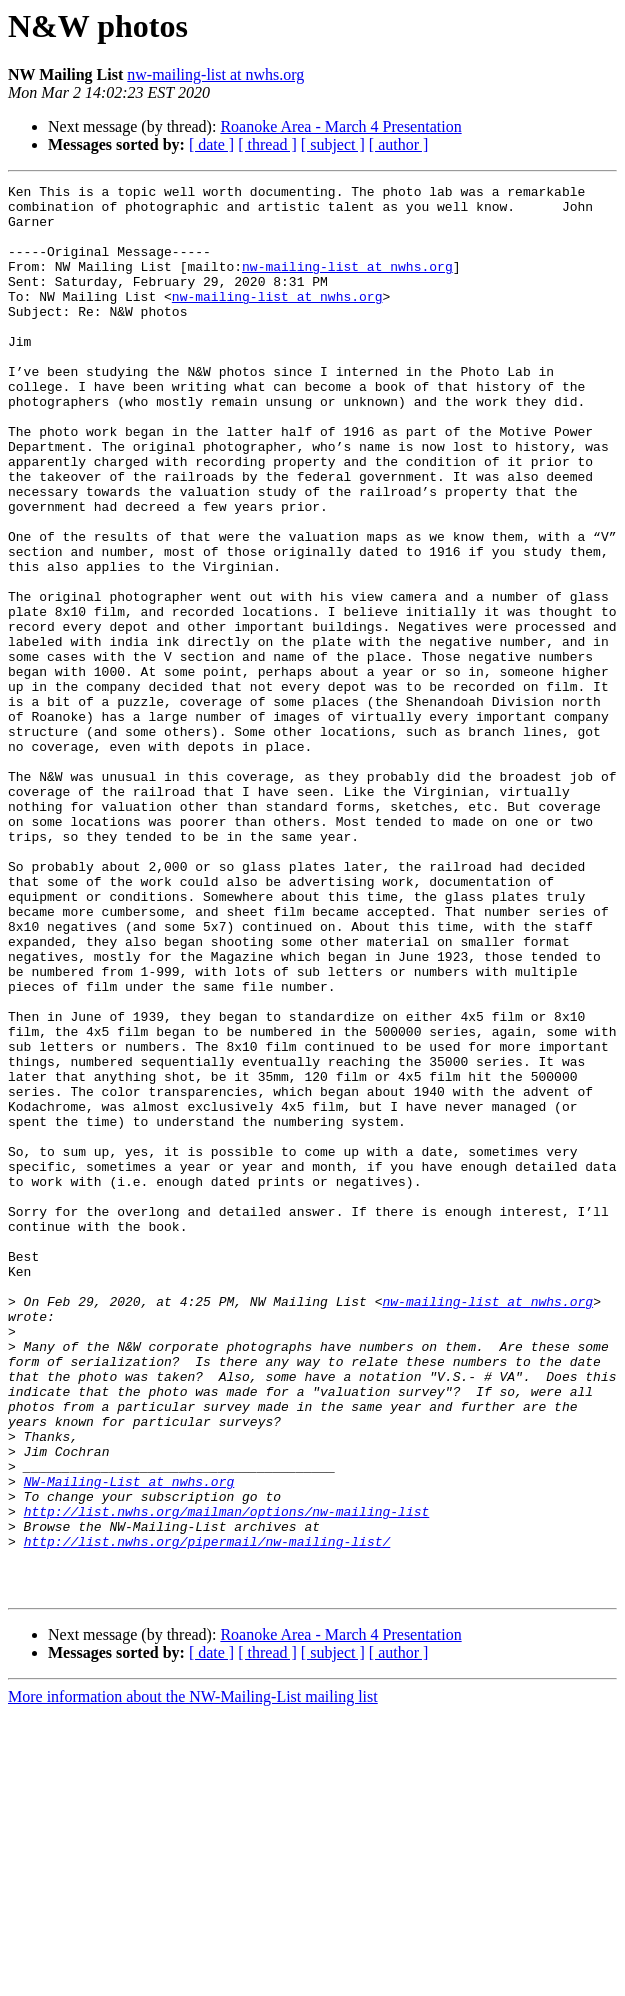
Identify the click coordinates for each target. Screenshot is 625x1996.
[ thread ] (267, 144)
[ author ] (399, 144)
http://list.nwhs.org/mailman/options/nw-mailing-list (227, 1778)
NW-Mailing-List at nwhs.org (129, 1742)
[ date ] (211, 144)
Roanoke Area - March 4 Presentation (340, 126)
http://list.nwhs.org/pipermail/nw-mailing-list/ (207, 1814)
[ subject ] (333, 144)
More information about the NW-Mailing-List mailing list (193, 1978)
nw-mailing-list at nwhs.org (215, 74)
